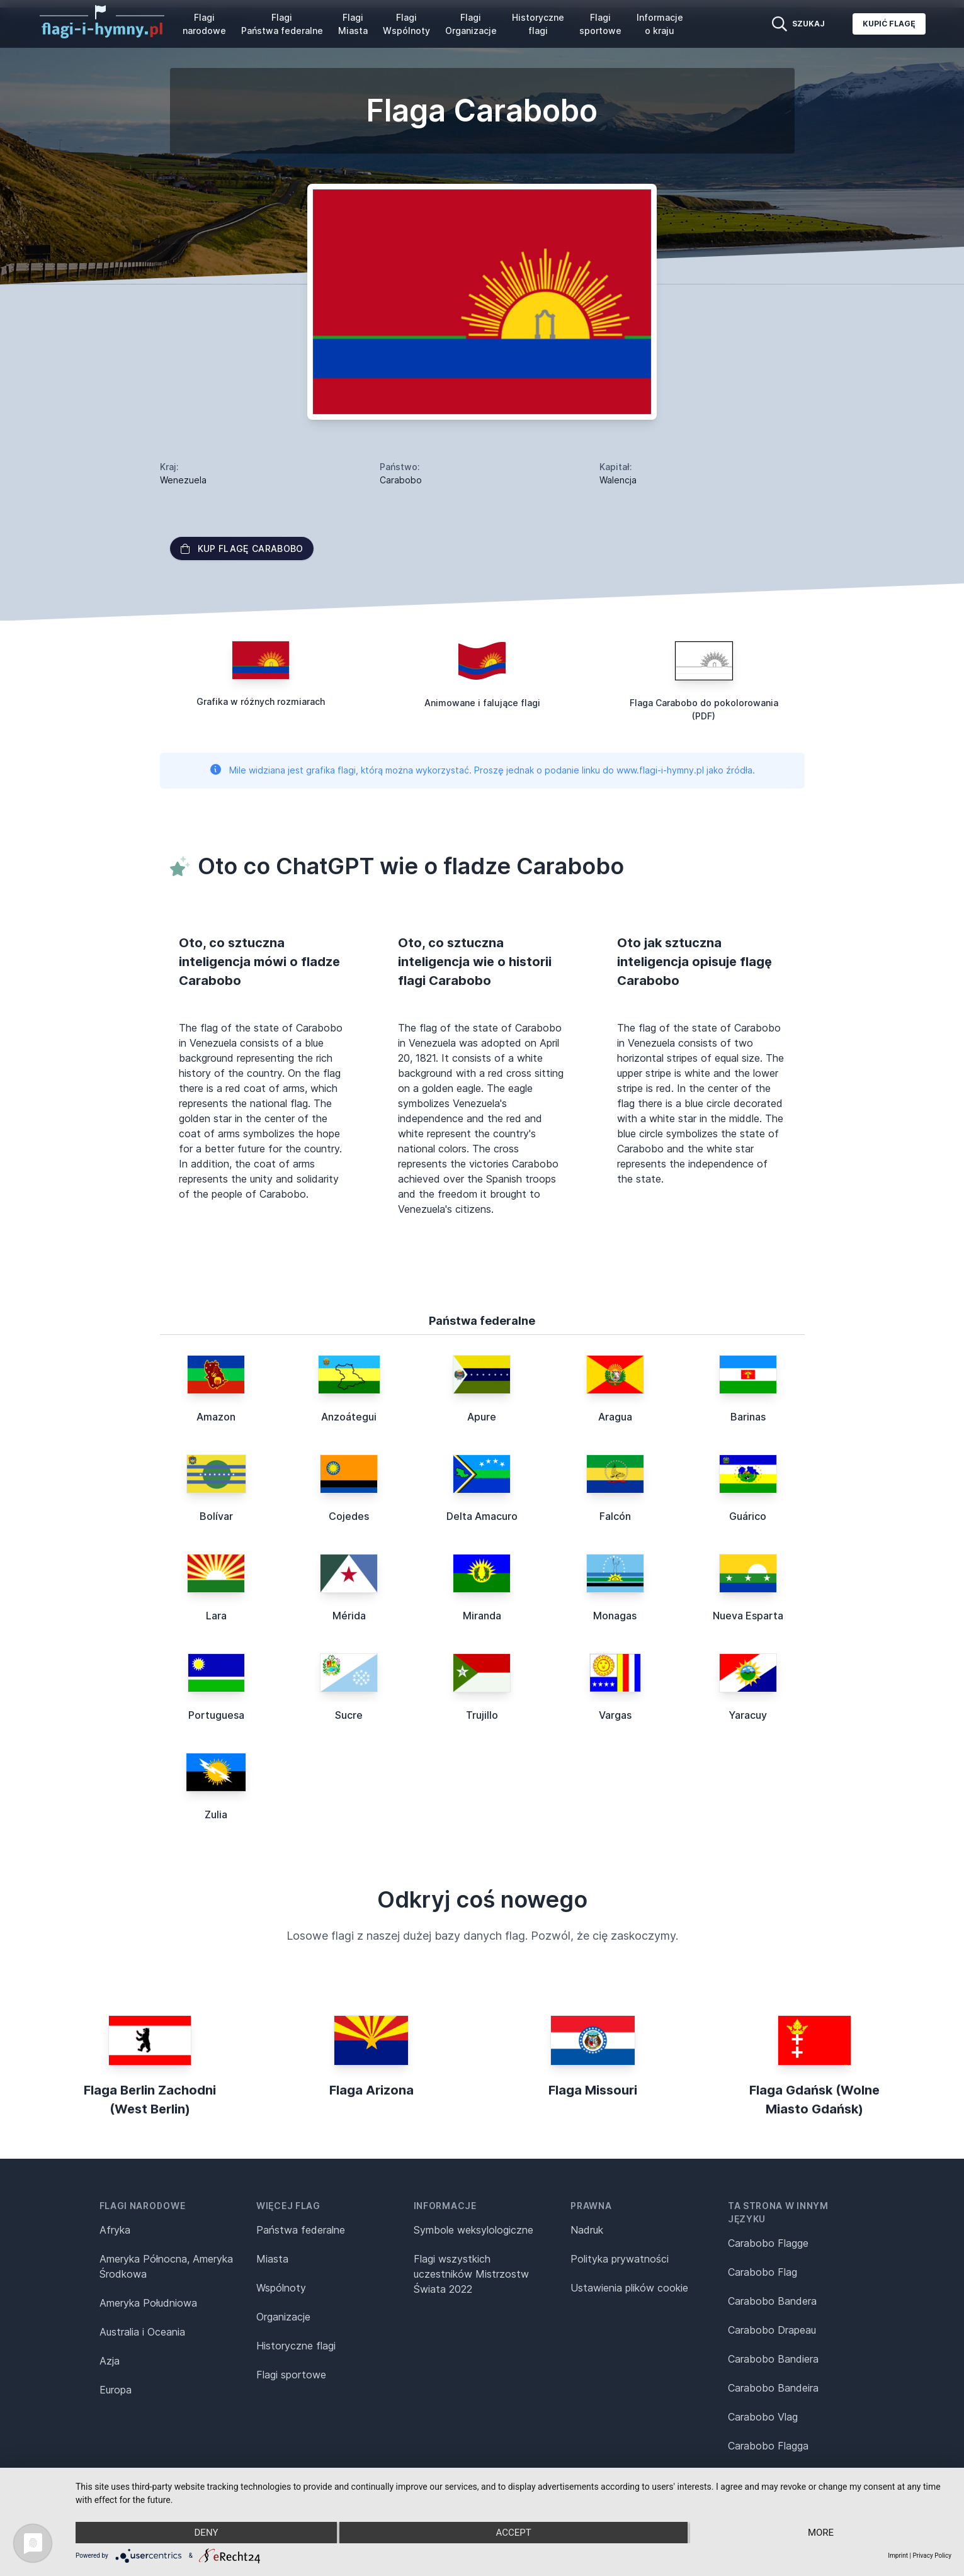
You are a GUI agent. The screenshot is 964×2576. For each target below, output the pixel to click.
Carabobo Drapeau (772, 2330)
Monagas (615, 1615)
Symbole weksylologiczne (473, 2230)
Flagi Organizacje (471, 24)
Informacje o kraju (660, 24)
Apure (481, 1416)
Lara (216, 1615)
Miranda (482, 1615)
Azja (109, 2360)
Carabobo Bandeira (773, 2388)
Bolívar (216, 1516)
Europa (115, 2389)
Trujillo (482, 1715)
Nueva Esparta (748, 1615)
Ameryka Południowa (148, 2303)
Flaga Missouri (592, 2090)
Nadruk (586, 2230)
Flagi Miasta (353, 24)
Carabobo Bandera (772, 2301)
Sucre (349, 1715)
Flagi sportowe (600, 24)
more (821, 2532)
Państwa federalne (300, 2230)
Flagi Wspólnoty (406, 24)
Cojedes (349, 1516)
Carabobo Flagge (768, 2243)
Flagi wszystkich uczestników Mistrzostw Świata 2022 (471, 2274)
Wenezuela (183, 480)
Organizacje (283, 2316)
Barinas (748, 1416)
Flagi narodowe (204, 24)
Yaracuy (748, 1715)
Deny (206, 2532)
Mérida (349, 1615)
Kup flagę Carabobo (241, 548)
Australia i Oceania (142, 2332)
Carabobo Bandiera (773, 2359)
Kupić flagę (889, 23)
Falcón (615, 1516)
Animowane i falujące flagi (482, 702)
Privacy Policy (931, 2555)
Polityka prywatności (619, 2259)
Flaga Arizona (371, 2090)
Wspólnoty (281, 2287)
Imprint (898, 2555)
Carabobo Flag (762, 2272)
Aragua (615, 1416)
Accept (513, 2532)
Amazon (215, 1416)
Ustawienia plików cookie (629, 2287)
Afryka (114, 2230)
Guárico (747, 1516)
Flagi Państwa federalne (282, 24)
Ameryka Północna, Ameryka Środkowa (166, 2266)
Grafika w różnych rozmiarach (260, 701)
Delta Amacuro (482, 1516)
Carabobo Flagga (768, 2445)
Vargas (615, 1715)
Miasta (272, 2259)
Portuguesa (216, 1715)
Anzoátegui (349, 1416)
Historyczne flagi (538, 24)
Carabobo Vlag (763, 2416)
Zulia (216, 1814)
